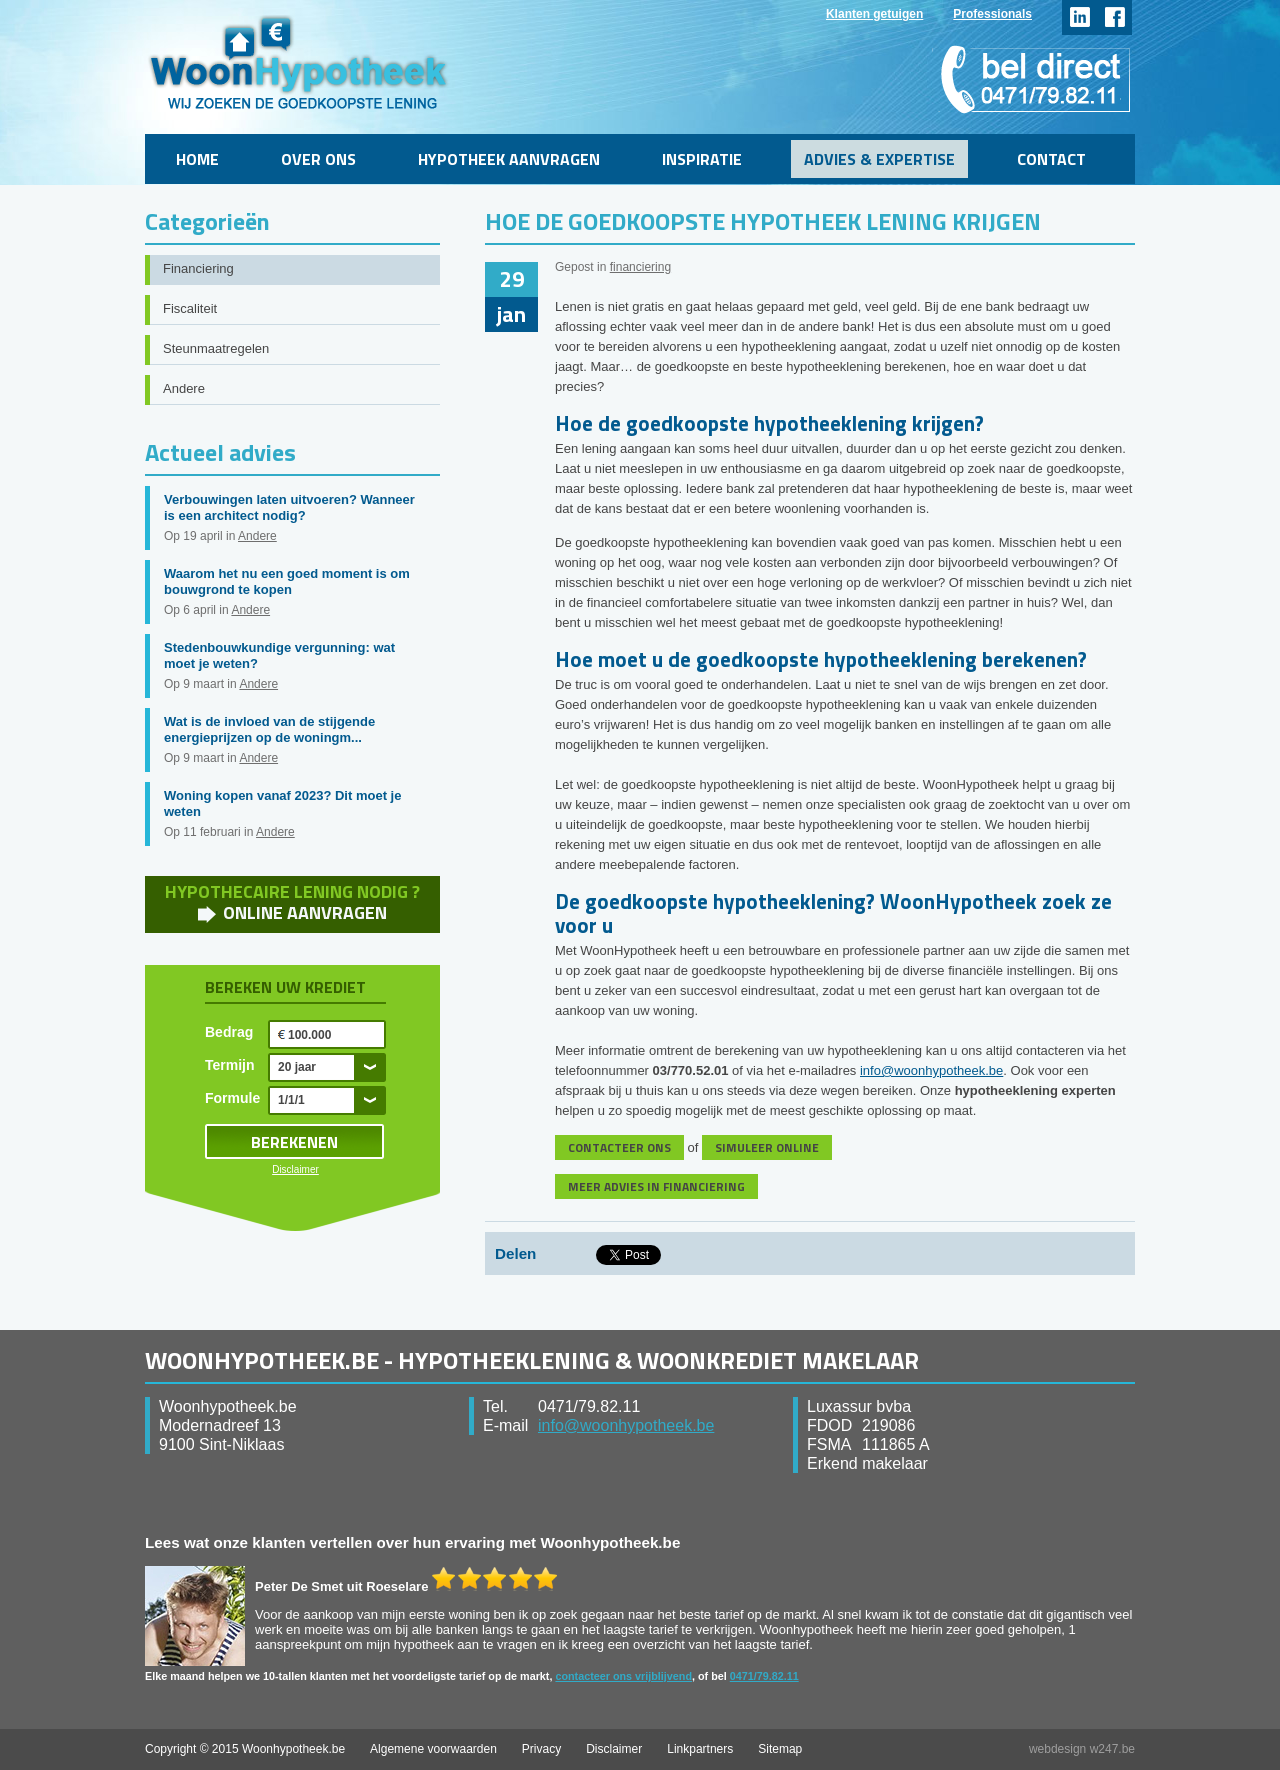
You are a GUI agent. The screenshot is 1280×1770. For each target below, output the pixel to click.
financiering (640, 267)
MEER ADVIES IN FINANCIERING (656, 1186)
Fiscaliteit (190, 308)
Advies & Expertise (879, 159)
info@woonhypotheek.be (931, 1070)
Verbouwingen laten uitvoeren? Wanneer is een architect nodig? (289, 507)
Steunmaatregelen (216, 348)
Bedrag (229, 1032)
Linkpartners (700, 1749)
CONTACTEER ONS (619, 1147)
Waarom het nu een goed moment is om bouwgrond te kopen (287, 581)
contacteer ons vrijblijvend (623, 1676)
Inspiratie (702, 159)
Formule (232, 1098)
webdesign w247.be (1082, 1749)
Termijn (230, 1065)
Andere (184, 388)
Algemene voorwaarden (433, 1749)
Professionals (992, 14)
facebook (1114, 17)
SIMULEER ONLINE (767, 1147)
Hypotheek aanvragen (509, 159)
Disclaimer (295, 1169)
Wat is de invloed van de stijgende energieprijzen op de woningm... (269, 729)
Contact (1051, 159)
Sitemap (780, 1749)
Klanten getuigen (874, 14)
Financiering (198, 268)
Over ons (318, 159)
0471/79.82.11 (764, 1676)
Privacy (541, 1749)
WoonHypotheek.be (298, 62)
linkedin (1079, 17)
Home (197, 159)
